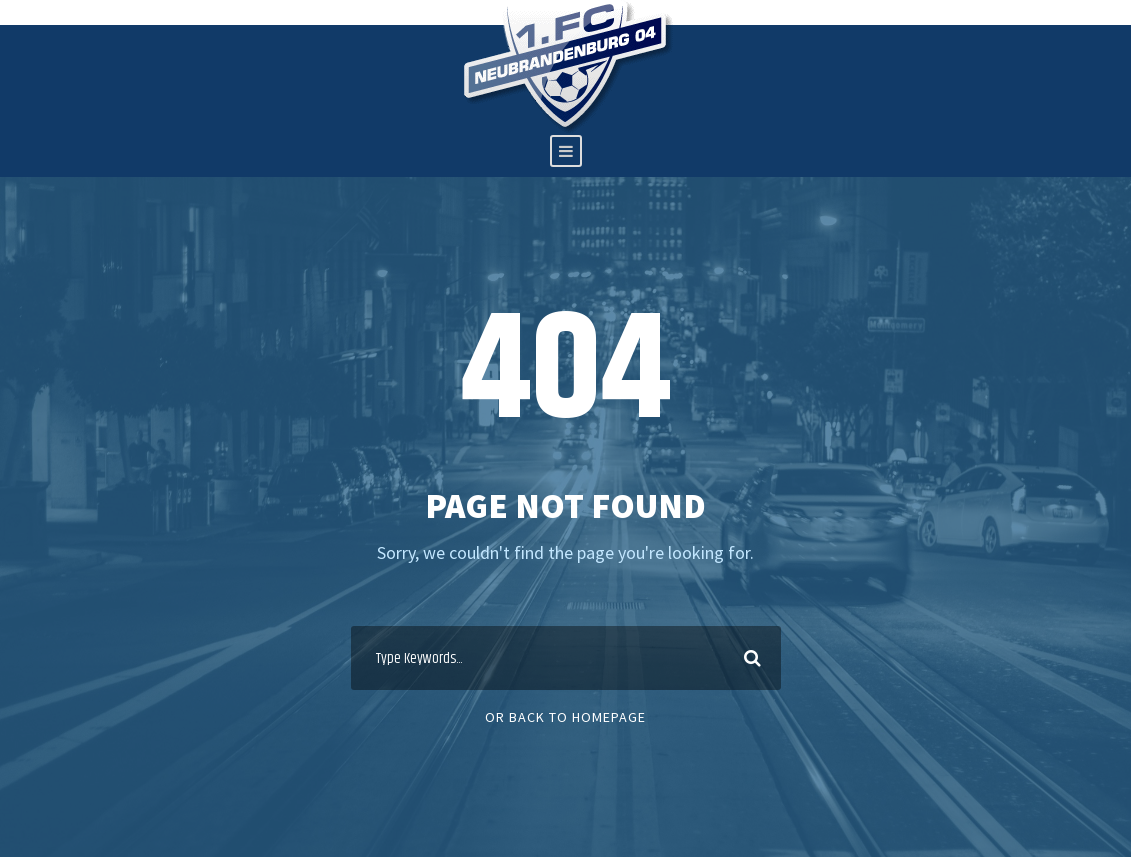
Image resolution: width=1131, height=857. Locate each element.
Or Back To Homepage (565, 717)
